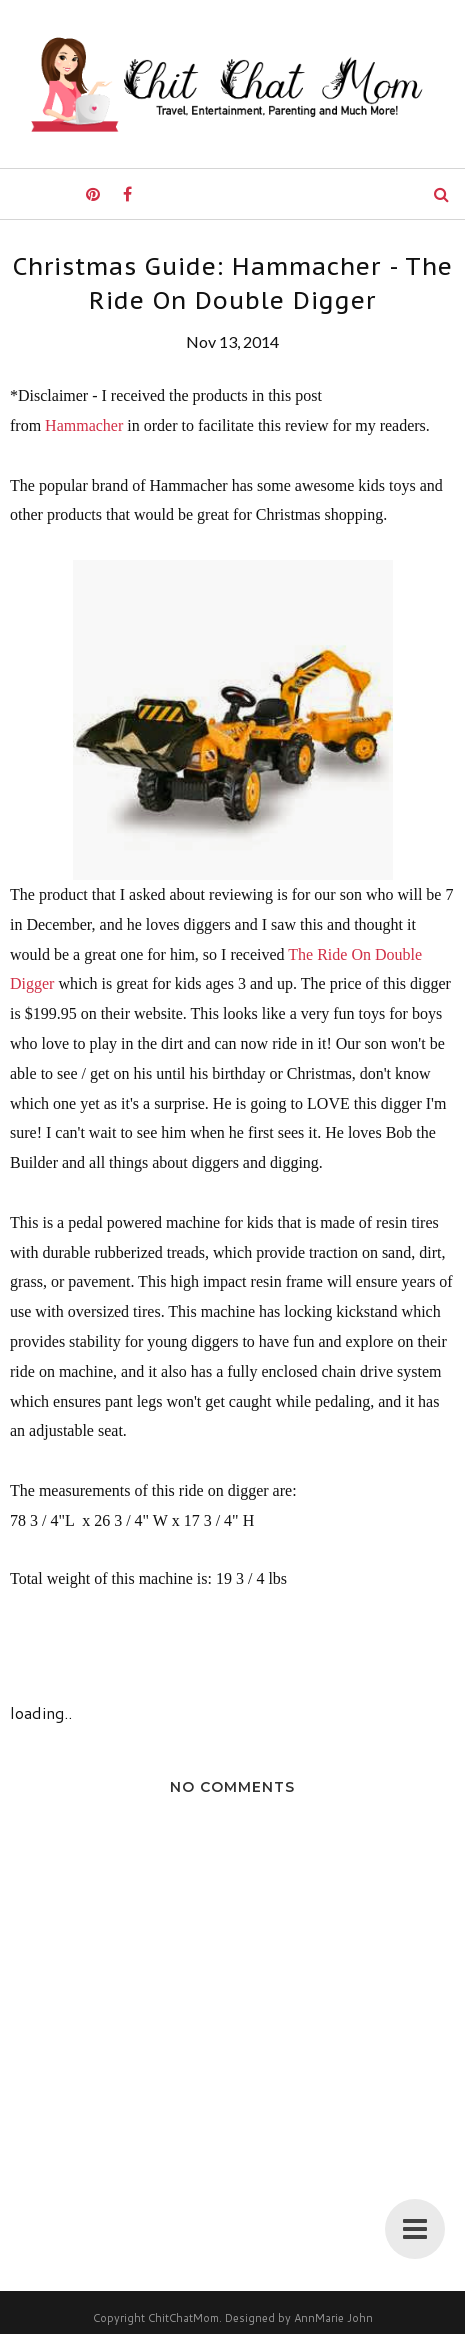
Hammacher (84, 425)
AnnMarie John (333, 2318)
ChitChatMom (183, 2318)
